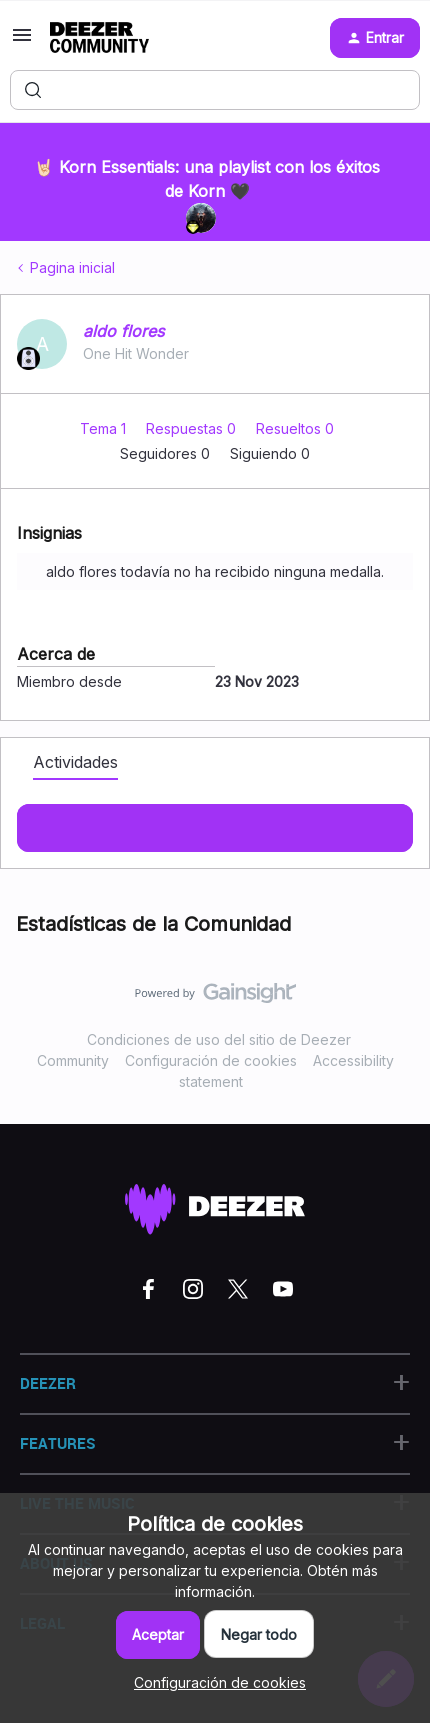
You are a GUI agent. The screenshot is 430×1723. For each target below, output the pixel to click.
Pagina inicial (72, 267)
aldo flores (123, 331)
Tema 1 (105, 428)
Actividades (75, 762)
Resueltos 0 (295, 428)
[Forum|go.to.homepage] (99, 38)
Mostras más (215, 822)
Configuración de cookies (211, 1060)
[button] (22, 41)
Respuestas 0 (193, 428)
